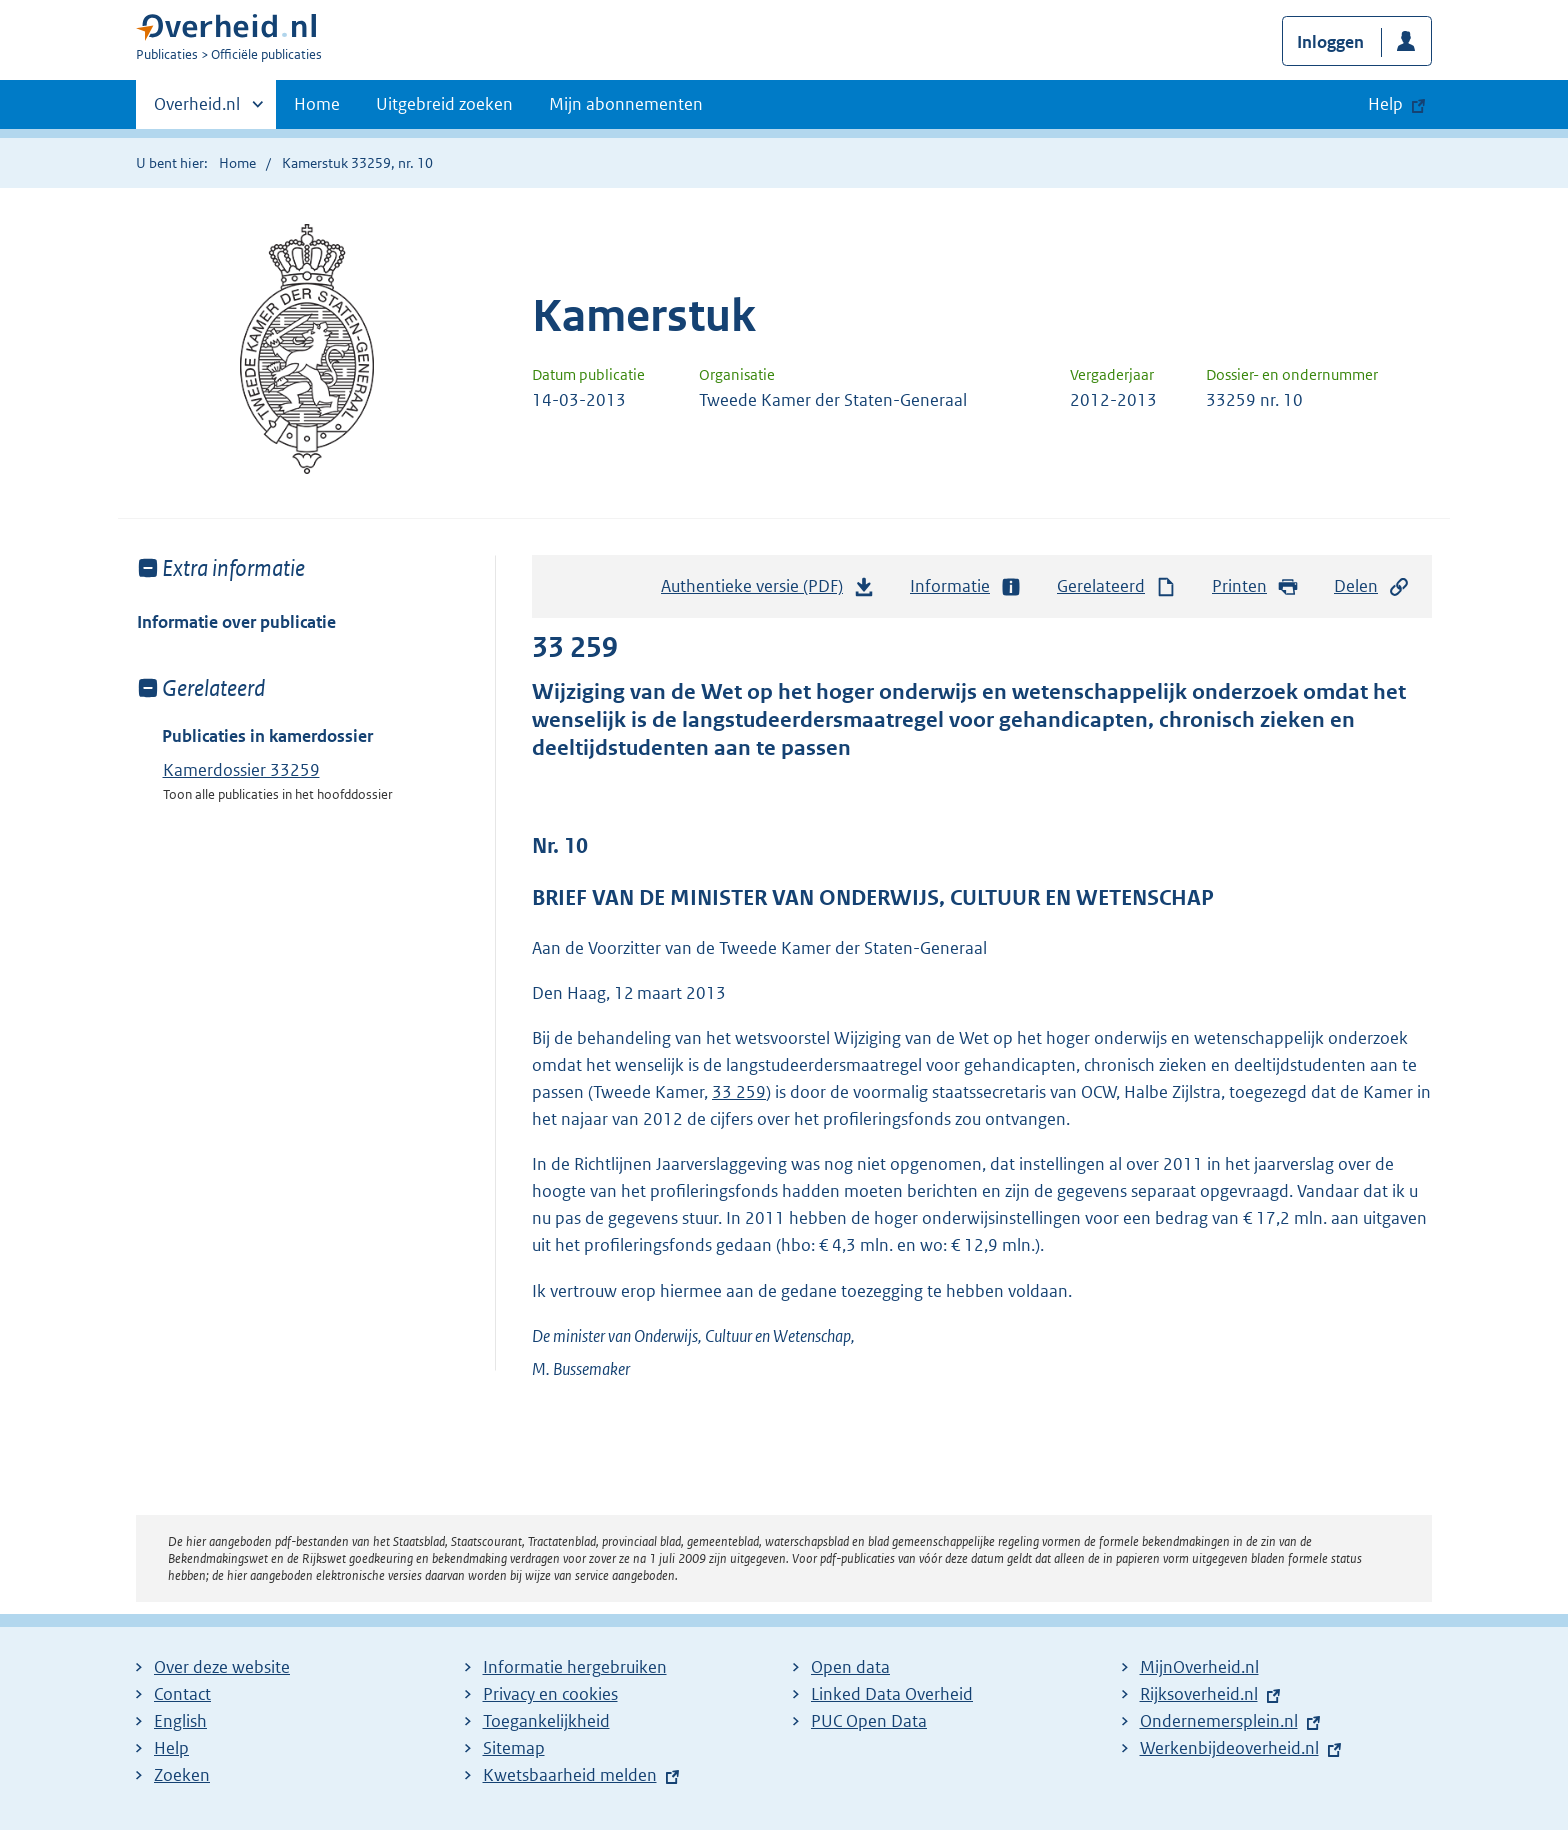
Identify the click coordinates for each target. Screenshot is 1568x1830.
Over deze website (222, 1667)
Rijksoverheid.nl (1199, 1694)
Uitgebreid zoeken (444, 104)
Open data (850, 1667)
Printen (1255, 586)
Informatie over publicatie (236, 622)
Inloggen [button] (1330, 42)
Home (317, 104)
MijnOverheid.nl (1199, 1667)
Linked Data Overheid (892, 1694)
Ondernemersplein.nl (1219, 1721)
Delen (1372, 586)
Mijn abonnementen (626, 104)
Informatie (966, 586)
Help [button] (1385, 104)
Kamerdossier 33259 (241, 770)
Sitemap (514, 1748)
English (180, 1721)
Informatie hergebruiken (575, 1667)
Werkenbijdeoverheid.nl (1229, 1748)
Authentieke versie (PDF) (768, 591)
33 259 (739, 1092)
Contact (182, 1694)
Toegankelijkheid (546, 1721)
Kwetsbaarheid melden (570, 1775)
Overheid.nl (197, 110)
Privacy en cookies (550, 1694)
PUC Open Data (869, 1721)
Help (171, 1748)
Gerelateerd (1117, 586)
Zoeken (182, 1775)
